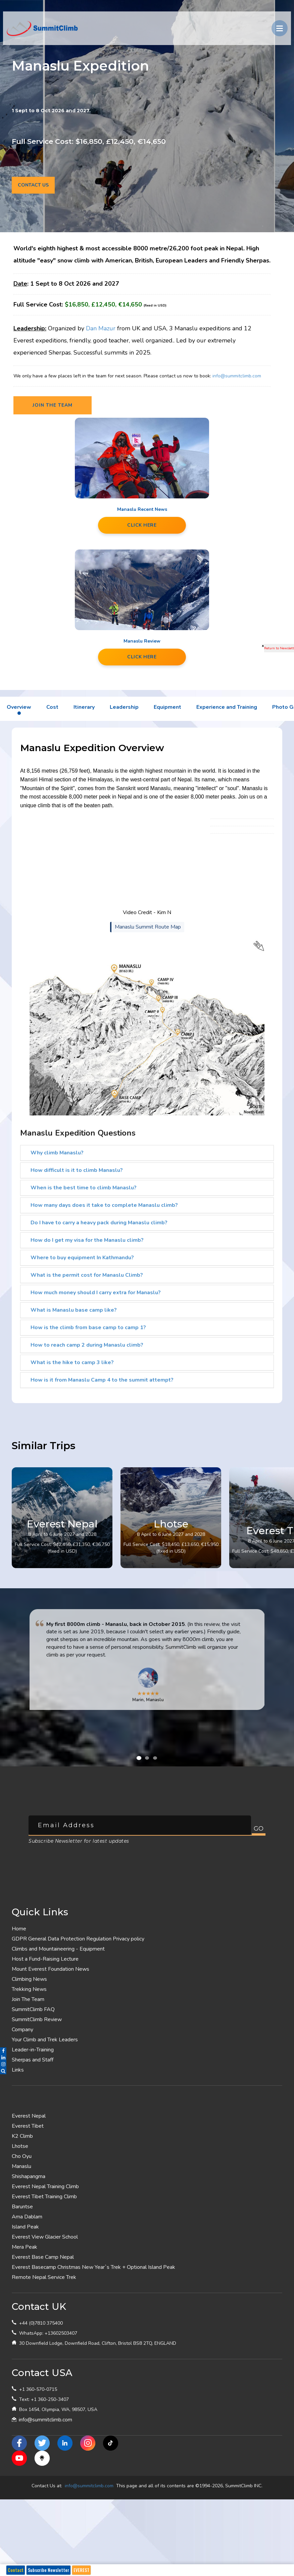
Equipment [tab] (167, 707)
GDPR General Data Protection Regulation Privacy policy (78, 1938)
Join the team (52, 405)
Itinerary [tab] (84, 707)
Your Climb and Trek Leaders (45, 2039)
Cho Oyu (22, 2156)
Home (19, 1928)
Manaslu (21, 2166)
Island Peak (25, 2226)
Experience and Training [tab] (226, 707)
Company (22, 2029)
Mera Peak (24, 2247)
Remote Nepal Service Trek (44, 2277)
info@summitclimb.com (236, 376)
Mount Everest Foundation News (50, 1969)
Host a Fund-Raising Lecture (45, 1959)
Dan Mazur (100, 328)
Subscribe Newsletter (48, 2570)
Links (18, 2070)
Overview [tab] (19, 707)
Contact (15, 2570)
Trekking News (29, 1989)
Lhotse (20, 2146)
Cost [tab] (52, 707)
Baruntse (22, 2206)
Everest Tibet (28, 2126)
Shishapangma (28, 2176)
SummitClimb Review (37, 2019)
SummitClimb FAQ (33, 2009)
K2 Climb (22, 2136)
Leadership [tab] (124, 707)
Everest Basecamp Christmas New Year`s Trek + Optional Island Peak (93, 2267)
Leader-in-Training (33, 2049)
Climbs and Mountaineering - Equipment (58, 1949)
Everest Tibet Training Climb (44, 2196)
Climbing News (29, 1979)
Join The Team (28, 1999)
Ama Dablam (27, 2216)
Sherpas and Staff (32, 2059)
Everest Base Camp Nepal (43, 2257)
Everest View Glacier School (45, 2237)
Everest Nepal (29, 2116)
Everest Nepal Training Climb (45, 2186)
